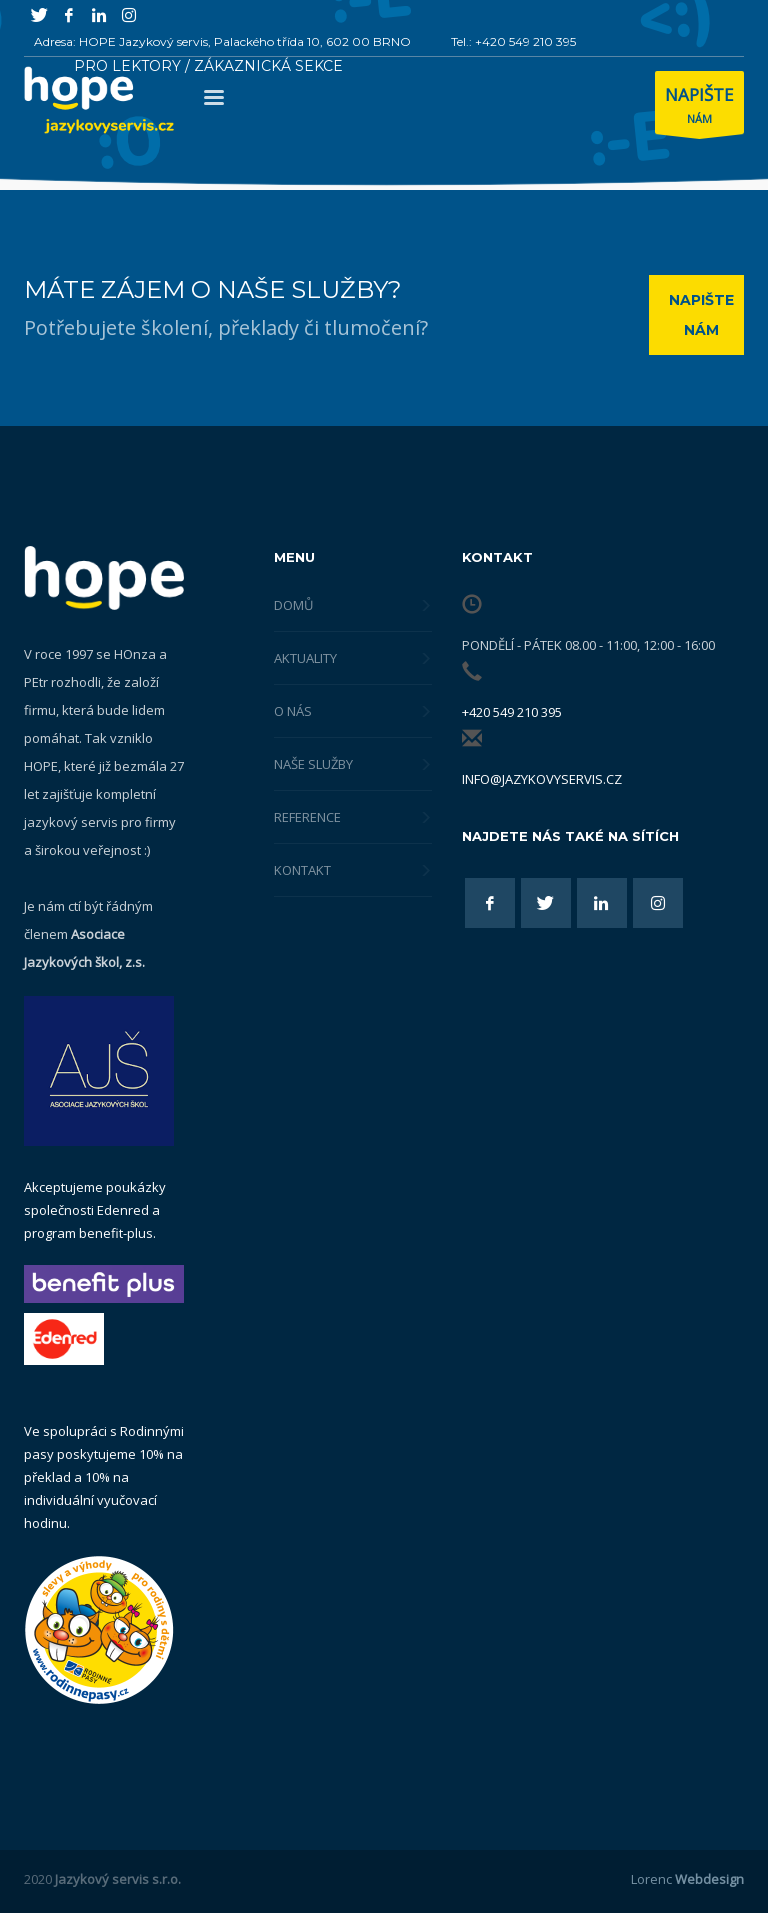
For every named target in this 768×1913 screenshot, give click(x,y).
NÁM (699, 107)
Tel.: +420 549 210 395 (513, 41)
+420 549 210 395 (512, 712)
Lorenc (687, 1879)
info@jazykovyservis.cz (542, 779)
